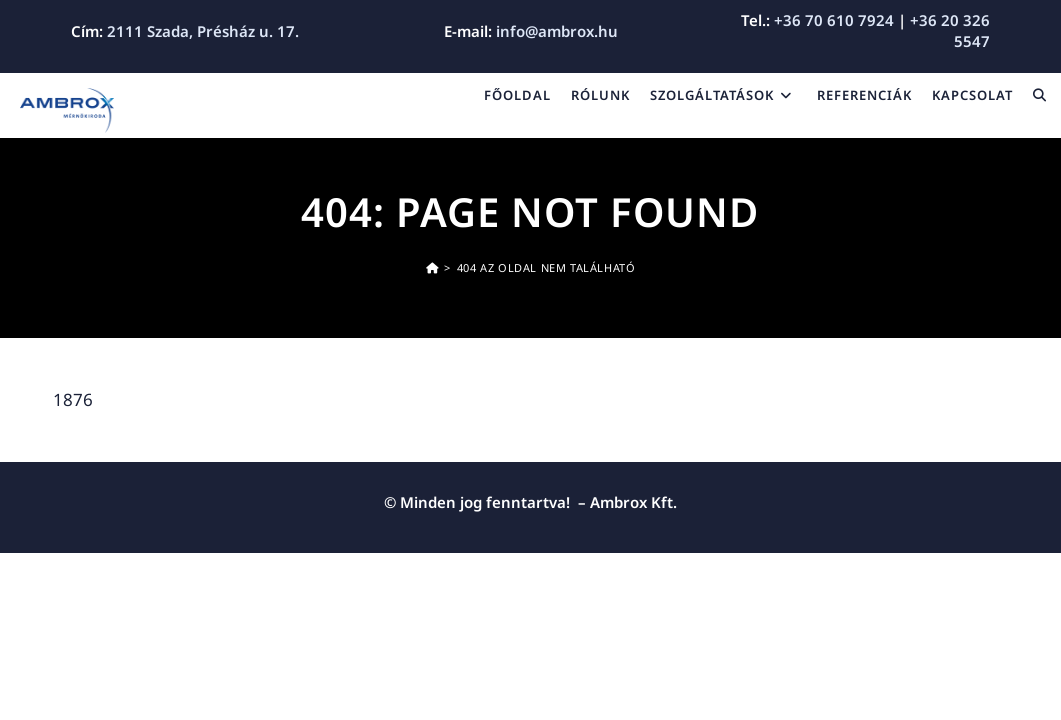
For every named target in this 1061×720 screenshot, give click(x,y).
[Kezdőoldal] (432, 267)
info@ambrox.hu (557, 31)
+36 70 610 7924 (834, 20)
